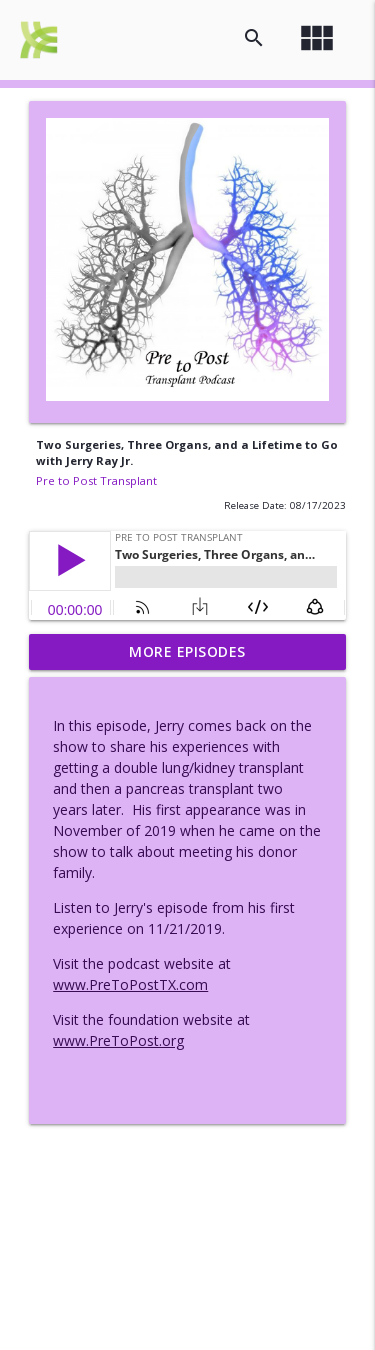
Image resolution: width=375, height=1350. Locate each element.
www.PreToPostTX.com (130, 984)
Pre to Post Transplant (96, 480)
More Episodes (187, 651)
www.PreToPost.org (118, 1040)
